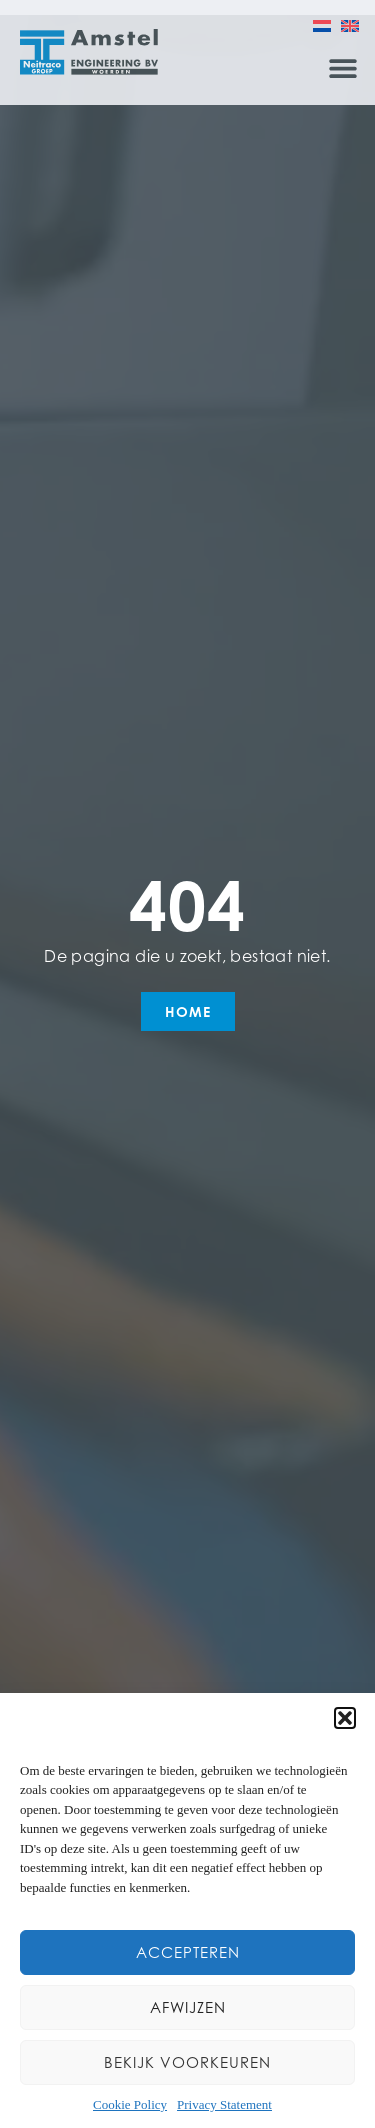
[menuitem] (322, 25)
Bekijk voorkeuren (187, 2062)
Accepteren (188, 1952)
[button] (345, 1718)
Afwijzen (188, 2007)
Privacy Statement (224, 2104)
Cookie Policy (130, 2104)
